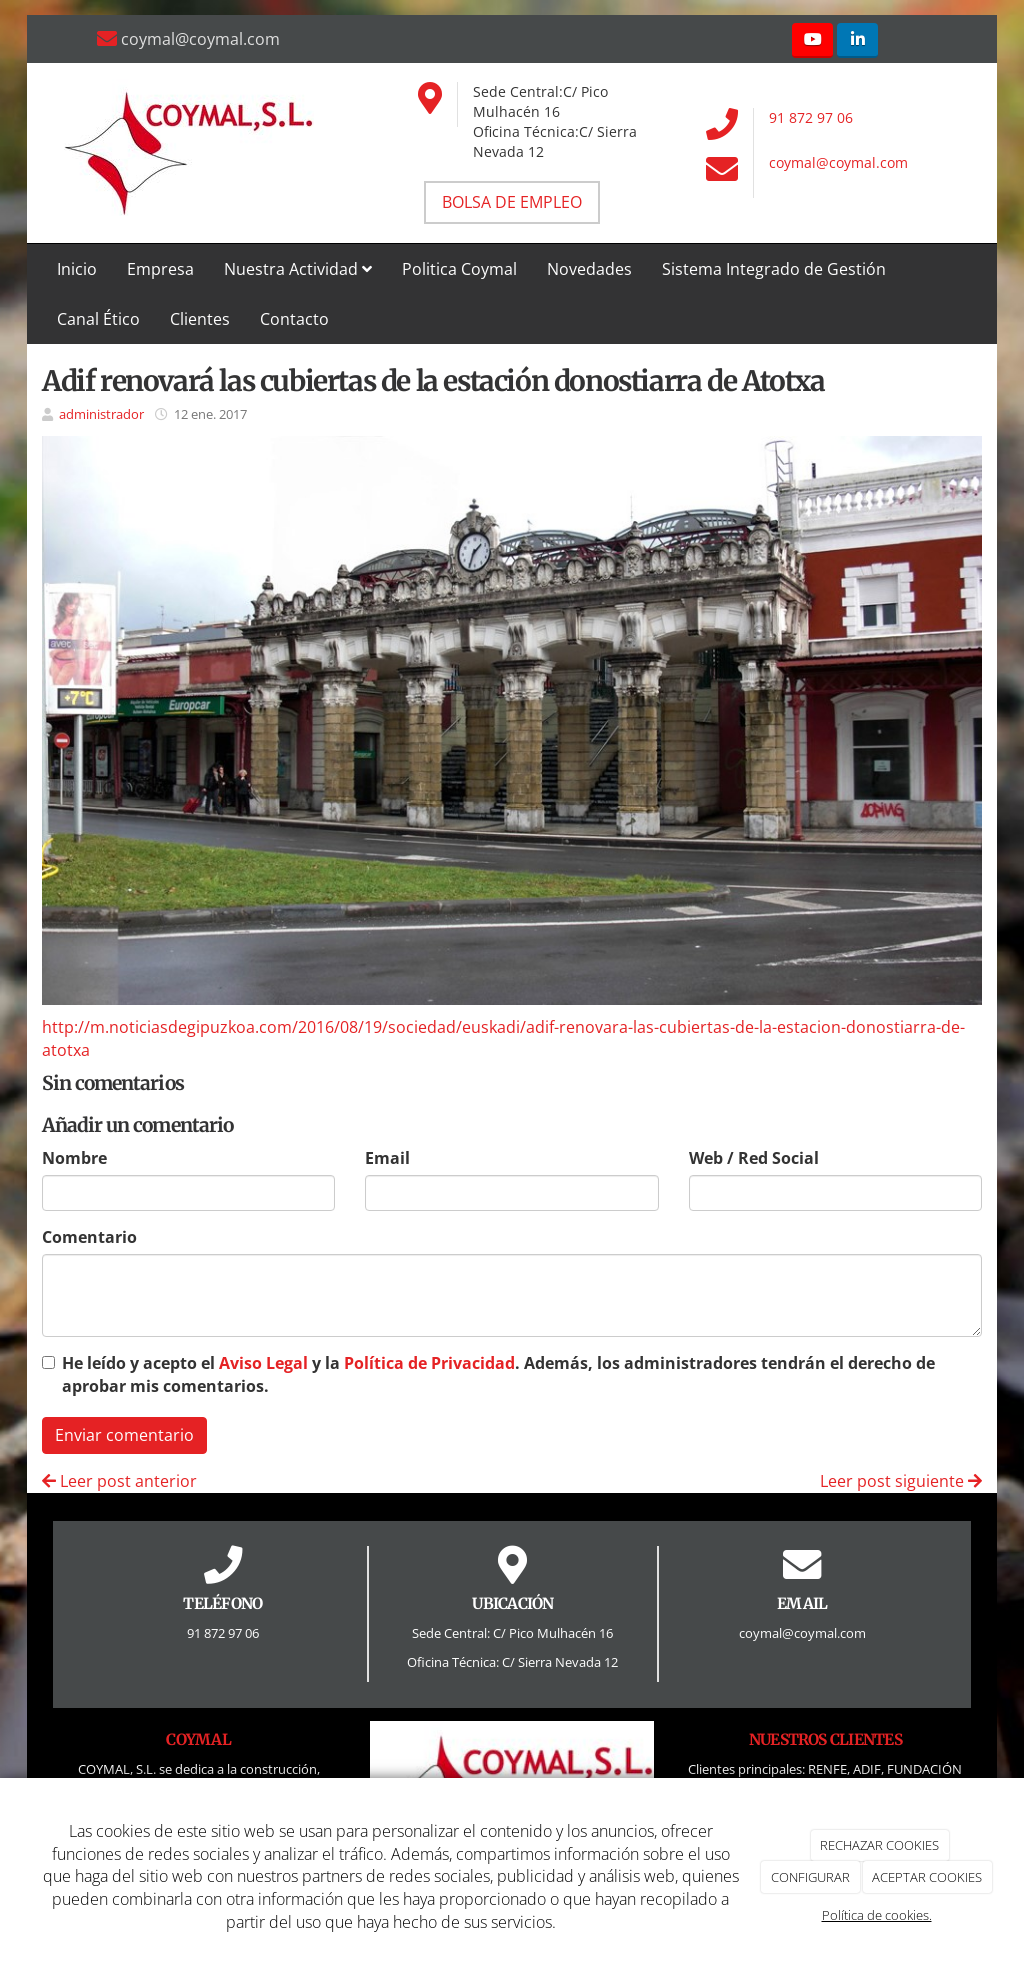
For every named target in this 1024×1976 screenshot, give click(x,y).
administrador (101, 414)
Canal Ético (98, 319)
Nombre (74, 1158)
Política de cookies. (877, 1915)
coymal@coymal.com (838, 162)
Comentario (89, 1237)
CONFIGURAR (810, 1877)
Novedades (589, 269)
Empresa (160, 269)
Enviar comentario (124, 1435)
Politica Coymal (459, 269)
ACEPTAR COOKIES (927, 1877)
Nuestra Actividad (298, 269)
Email (387, 1158)
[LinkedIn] (857, 40)
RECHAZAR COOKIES (879, 1845)
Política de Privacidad (429, 1363)
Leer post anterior (119, 1481)
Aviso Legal (263, 1363)
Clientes (200, 319)
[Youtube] (812, 40)
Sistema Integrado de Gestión (774, 269)
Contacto (294, 319)
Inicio (77, 269)
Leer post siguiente (901, 1481)
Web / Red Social (754, 1158)
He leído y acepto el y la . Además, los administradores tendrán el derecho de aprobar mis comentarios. (498, 1374)
